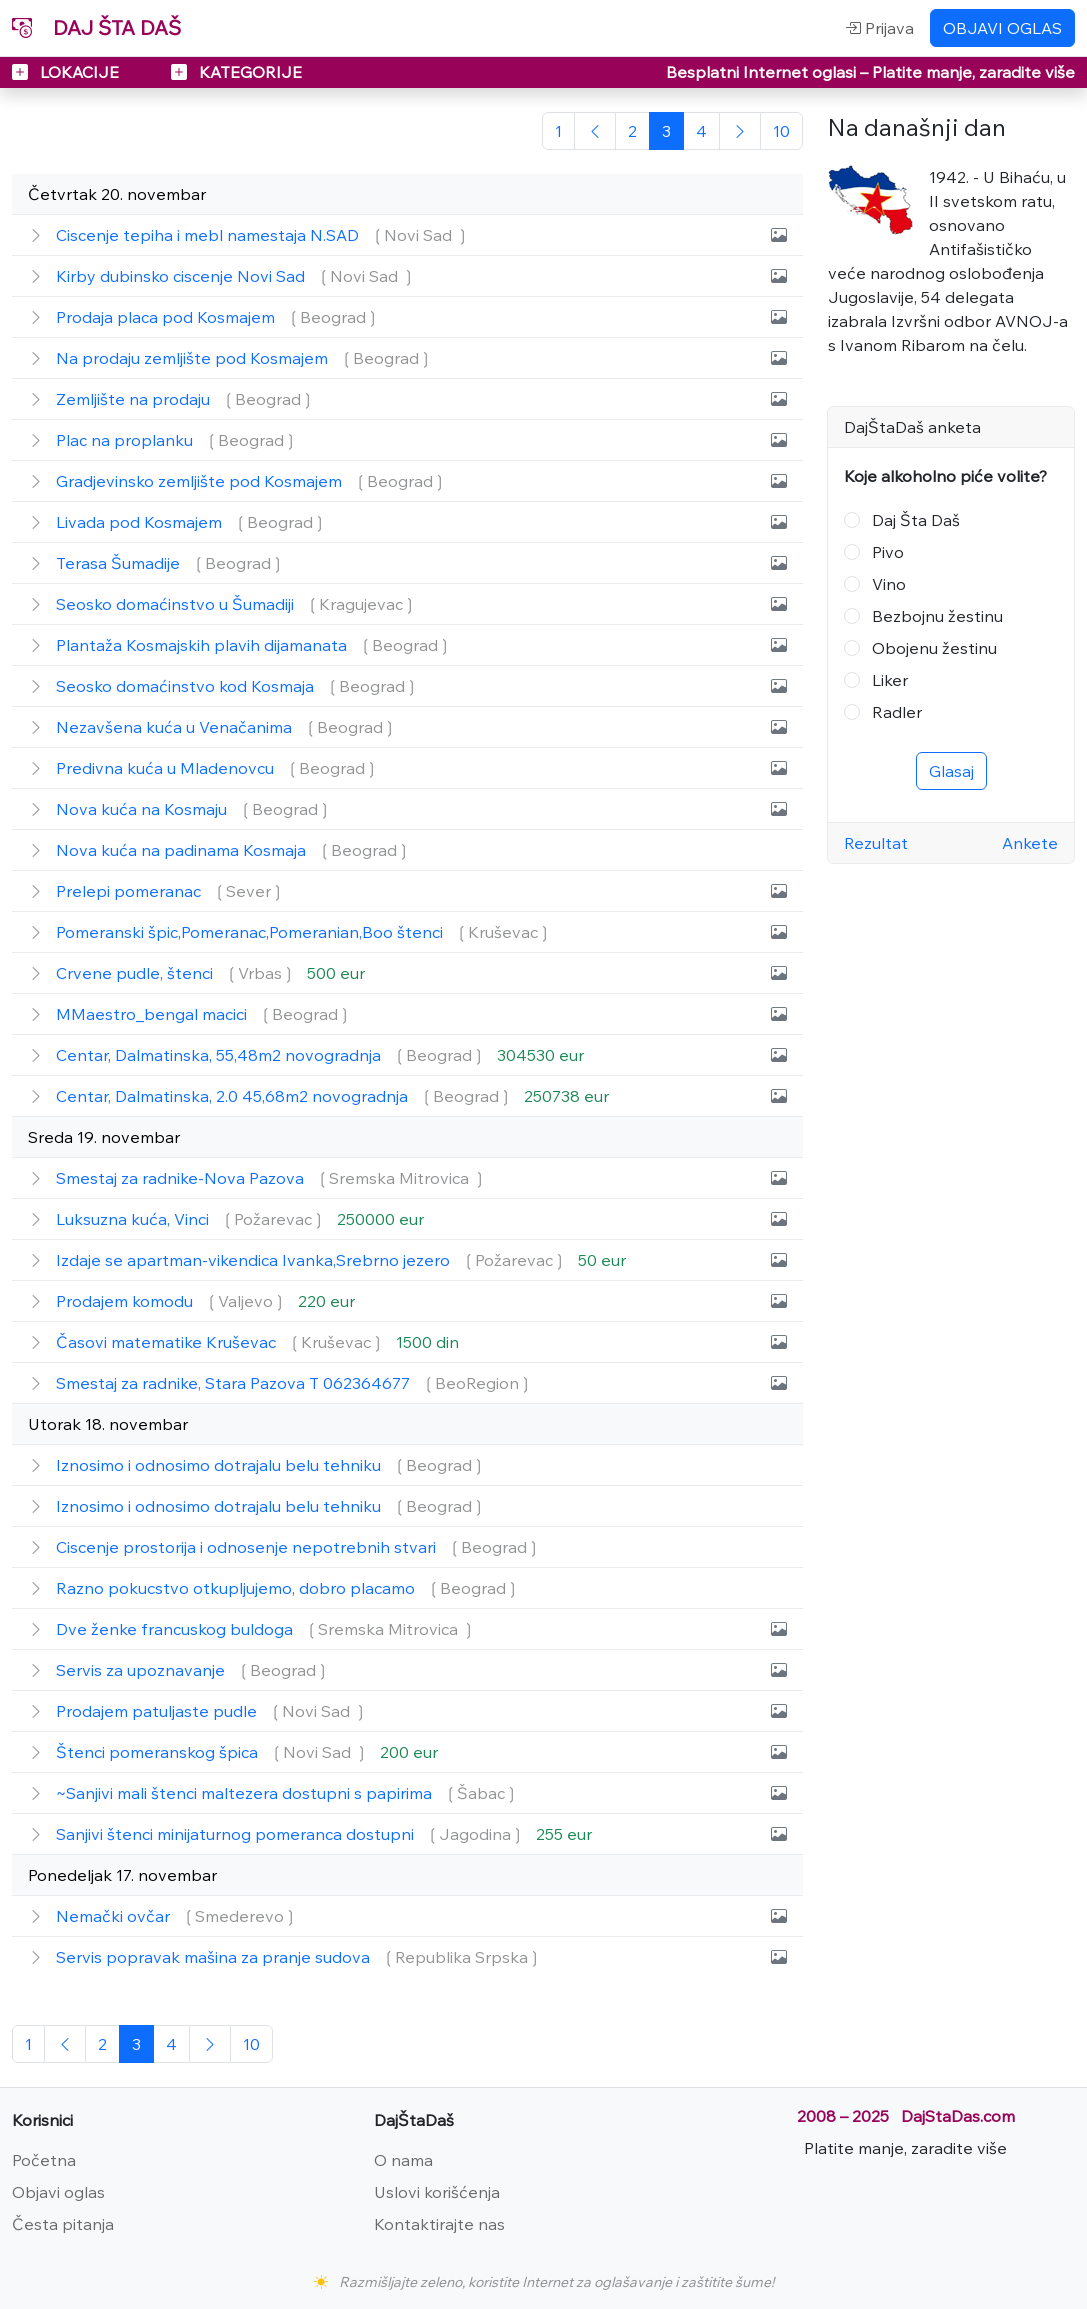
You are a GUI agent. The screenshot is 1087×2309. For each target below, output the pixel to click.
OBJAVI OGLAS (1002, 28)
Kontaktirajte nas (439, 2224)
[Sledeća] (740, 131)
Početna (44, 2160)
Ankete (1030, 843)
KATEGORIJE (236, 72)
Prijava (879, 28)
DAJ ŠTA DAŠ (96, 27)
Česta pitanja (63, 2224)
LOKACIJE (67, 72)
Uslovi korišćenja (437, 2192)
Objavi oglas (58, 2192)
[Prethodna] (595, 131)
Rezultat (876, 843)
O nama (403, 2160)
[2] (632, 131)
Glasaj (951, 771)
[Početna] (558, 131)
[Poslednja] (781, 131)
